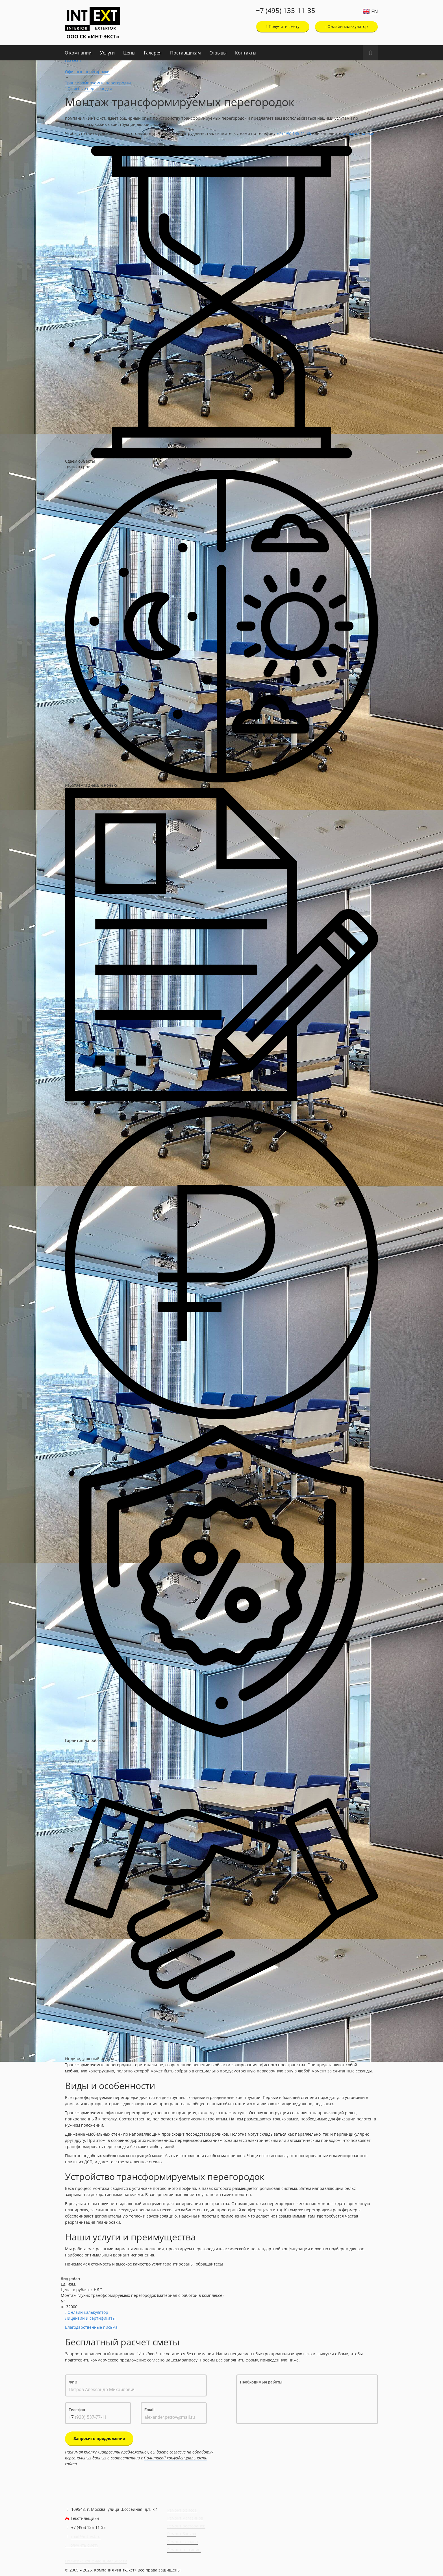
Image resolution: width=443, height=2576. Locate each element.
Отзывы (218, 53)
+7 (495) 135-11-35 (285, 10)
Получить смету (282, 26)
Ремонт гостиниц (184, 2549)
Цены (129, 53)
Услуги (107, 53)
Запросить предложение (99, 2438)
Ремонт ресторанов (186, 2526)
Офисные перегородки (87, 71)
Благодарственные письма (91, 2327)
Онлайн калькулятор (346, 26)
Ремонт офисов (182, 2510)
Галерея (153, 53)
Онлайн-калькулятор (86, 2312)
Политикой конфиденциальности (175, 2458)
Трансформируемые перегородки (98, 83)
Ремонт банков (181, 2533)
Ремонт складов (182, 2541)
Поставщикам (185, 53)
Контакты (245, 53)
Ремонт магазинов (185, 2518)
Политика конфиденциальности (96, 2561)
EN (374, 11)
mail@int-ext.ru (86, 2536)
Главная (73, 60)
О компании (78, 53)
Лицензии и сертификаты (90, 2318)
